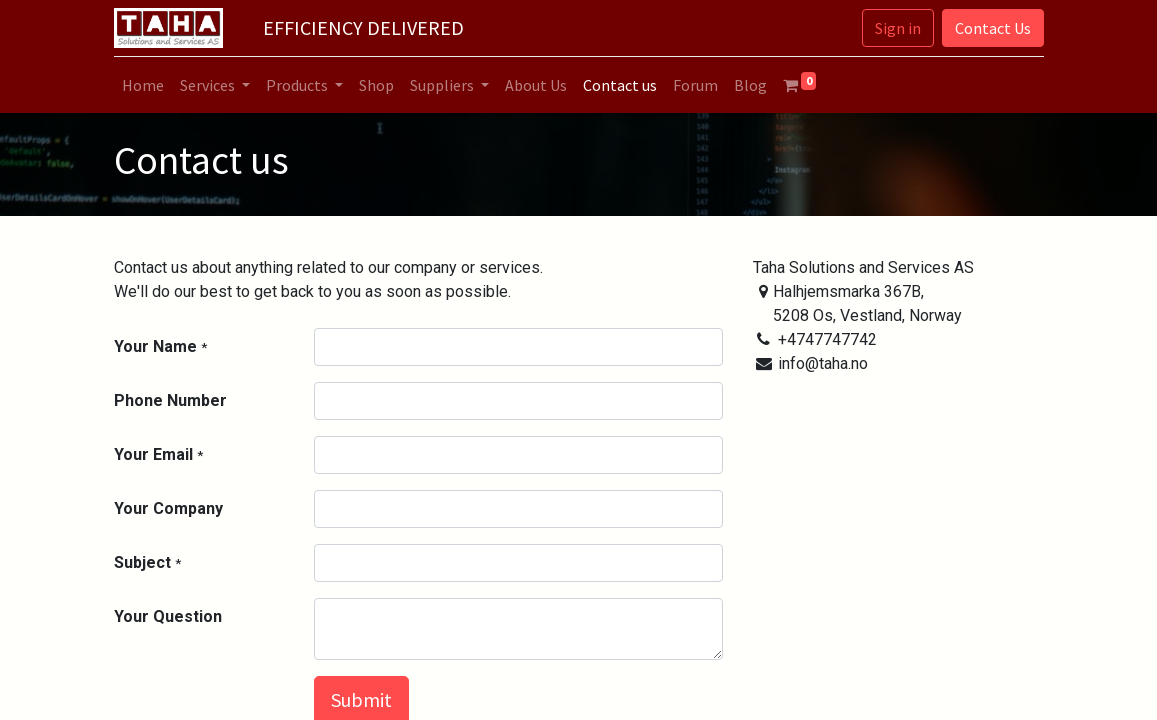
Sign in (898, 28)
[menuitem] (143, 85)
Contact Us (993, 28)
